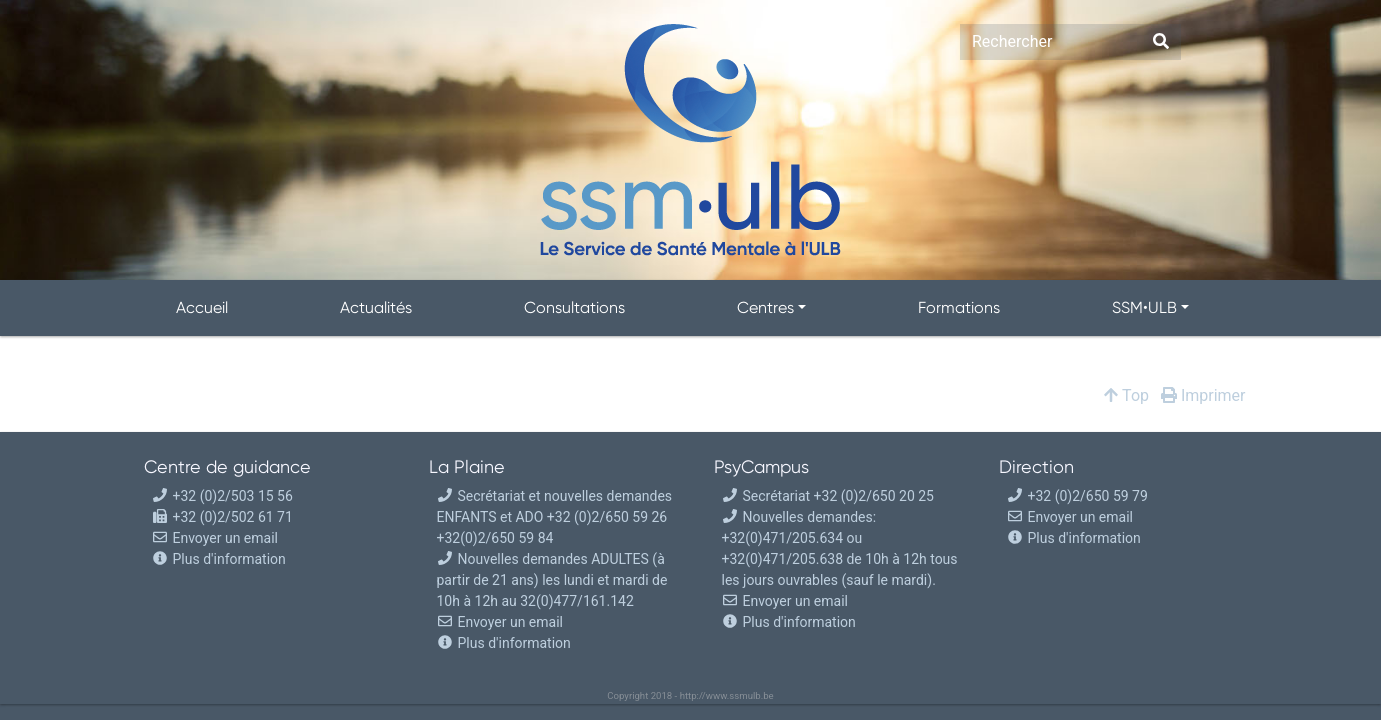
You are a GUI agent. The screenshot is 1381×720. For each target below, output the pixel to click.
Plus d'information (229, 559)
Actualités (376, 307)
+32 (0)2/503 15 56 (222, 496)
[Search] (1050, 42)
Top (1126, 395)
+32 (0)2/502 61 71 (222, 517)
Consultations (574, 307)
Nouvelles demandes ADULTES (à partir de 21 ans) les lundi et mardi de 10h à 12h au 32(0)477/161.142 (552, 580)
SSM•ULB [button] (1144, 307)
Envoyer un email (215, 538)
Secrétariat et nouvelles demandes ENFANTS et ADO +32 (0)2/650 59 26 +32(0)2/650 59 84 (555, 517)
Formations (959, 307)
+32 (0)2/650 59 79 (1077, 496)
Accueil (202, 307)
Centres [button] (765, 307)
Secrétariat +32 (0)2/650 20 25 (828, 496)
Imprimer (1203, 395)
